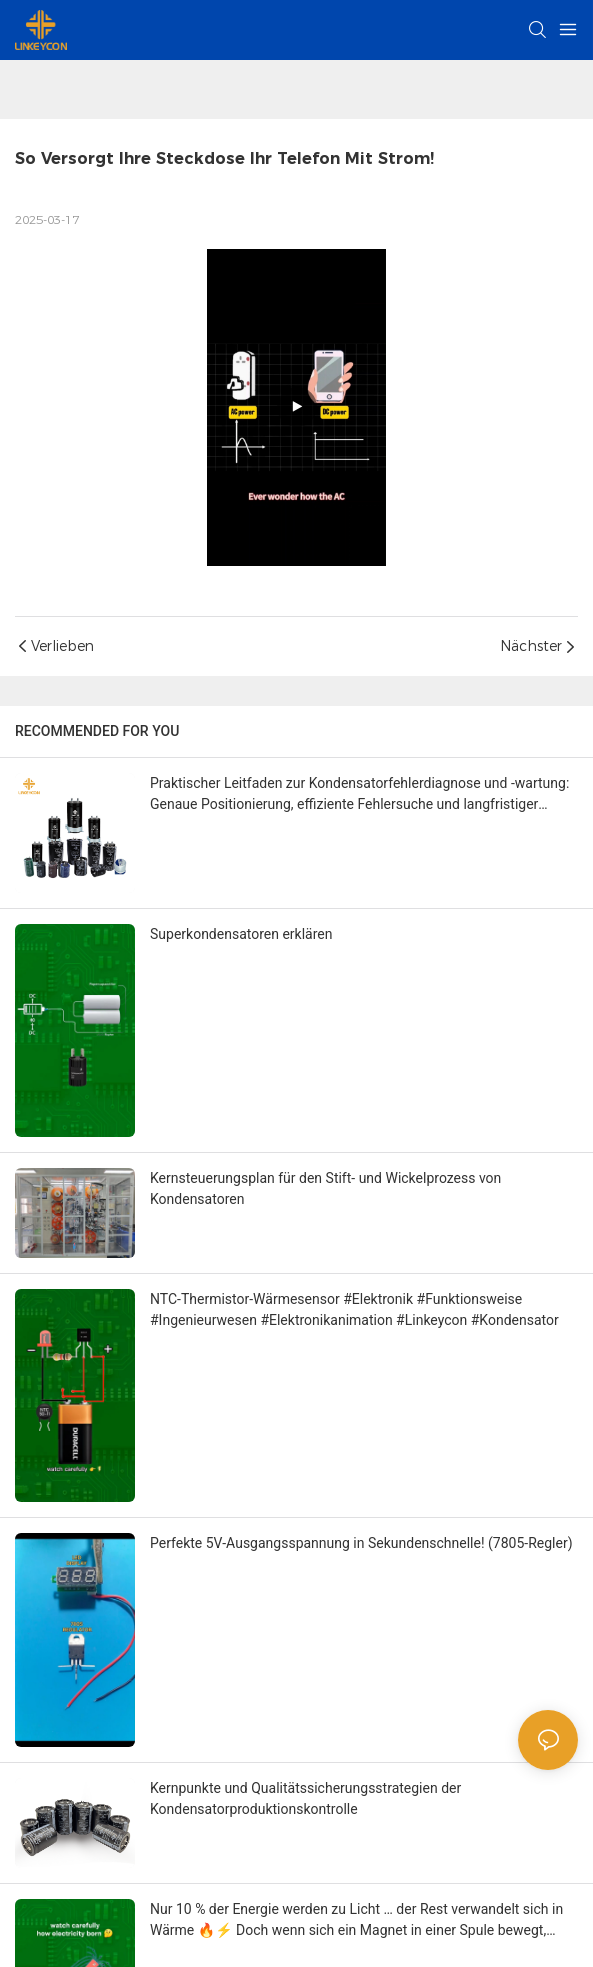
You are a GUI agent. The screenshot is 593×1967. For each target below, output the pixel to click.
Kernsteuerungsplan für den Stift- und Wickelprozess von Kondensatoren (325, 1188)
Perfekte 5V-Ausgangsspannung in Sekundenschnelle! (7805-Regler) (361, 1543)
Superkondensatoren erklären (241, 934)
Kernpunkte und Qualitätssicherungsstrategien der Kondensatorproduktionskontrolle (305, 1798)
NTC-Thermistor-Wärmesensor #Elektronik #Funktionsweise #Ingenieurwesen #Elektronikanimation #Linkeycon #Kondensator (354, 1309)
